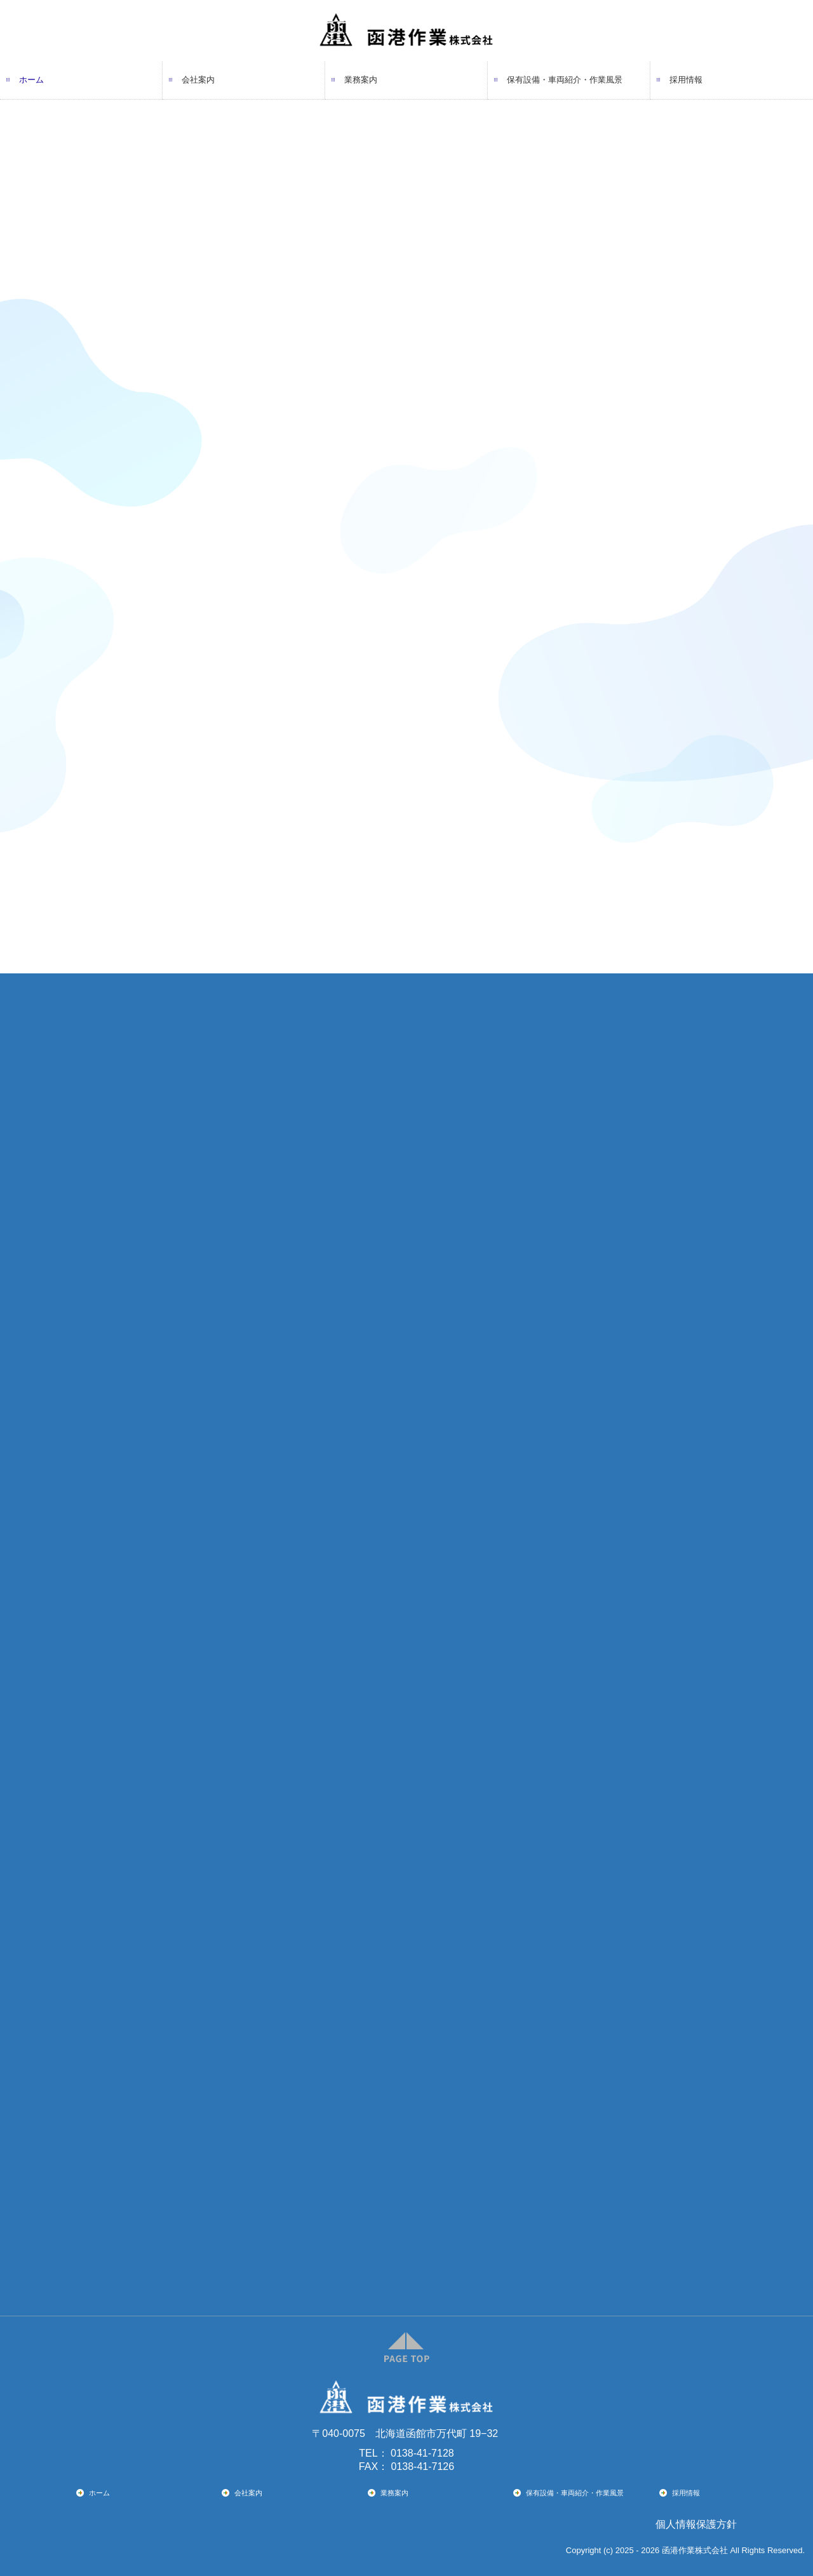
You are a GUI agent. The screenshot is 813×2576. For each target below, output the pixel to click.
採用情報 (685, 79)
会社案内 (198, 79)
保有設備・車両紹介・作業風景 (564, 79)
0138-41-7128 (422, 2453)
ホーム (31, 79)
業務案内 (360, 79)
